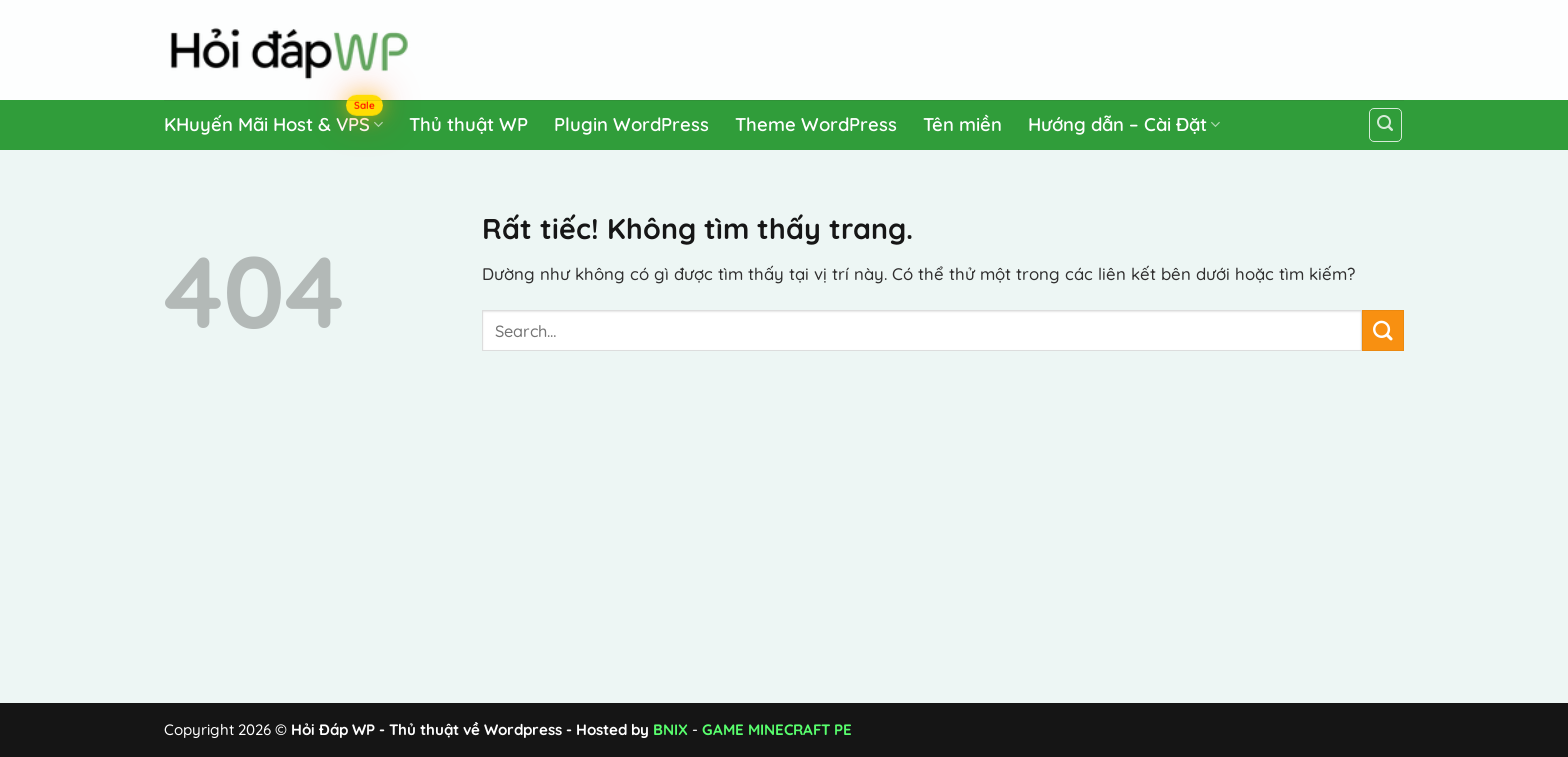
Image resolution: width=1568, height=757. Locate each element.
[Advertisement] (1025, 46)
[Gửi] (1383, 330)
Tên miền (962, 124)
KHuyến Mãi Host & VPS (273, 120)
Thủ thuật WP (468, 124)
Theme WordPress (816, 124)
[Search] (1386, 125)
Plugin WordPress (631, 124)
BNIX (670, 729)
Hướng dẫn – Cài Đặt (1124, 124)
